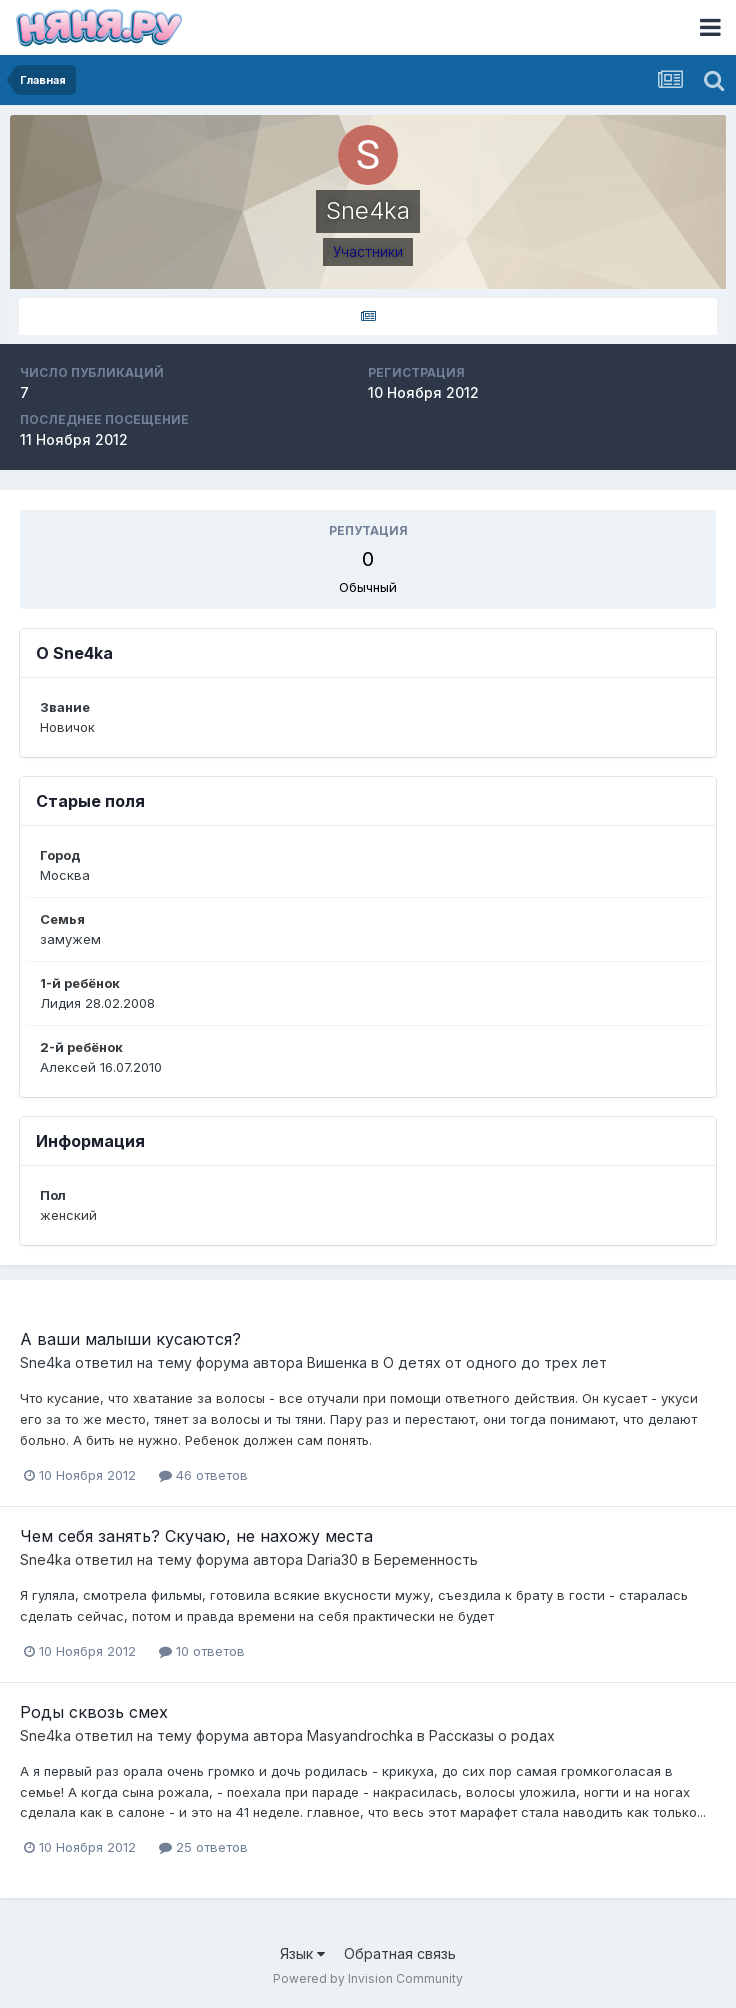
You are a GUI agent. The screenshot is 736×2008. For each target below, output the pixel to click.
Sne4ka (45, 1362)
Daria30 (332, 1559)
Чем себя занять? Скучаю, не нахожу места (196, 1536)
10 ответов (202, 1651)
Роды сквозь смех (94, 1712)
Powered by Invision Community (368, 1978)
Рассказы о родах (492, 1735)
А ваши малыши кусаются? (130, 1339)
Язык (302, 1953)
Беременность (426, 1559)
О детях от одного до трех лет (495, 1362)
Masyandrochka (360, 1735)
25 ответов (203, 1847)
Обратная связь (400, 1953)
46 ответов (203, 1475)
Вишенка (337, 1362)
